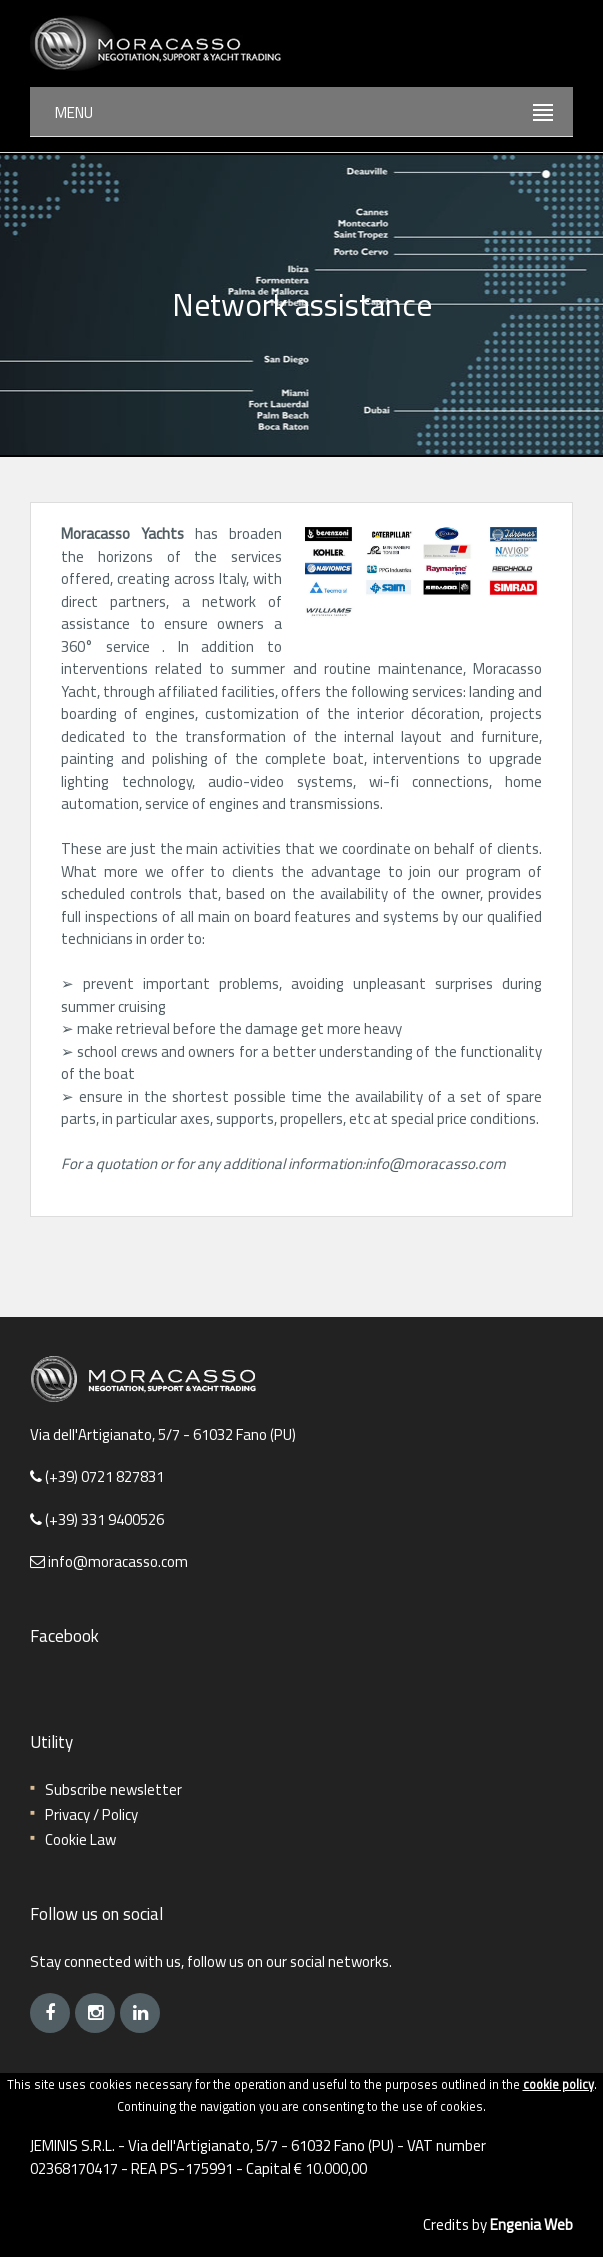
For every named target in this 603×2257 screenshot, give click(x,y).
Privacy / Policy (91, 1814)
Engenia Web (531, 2224)
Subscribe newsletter (113, 1789)
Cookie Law (80, 1839)
